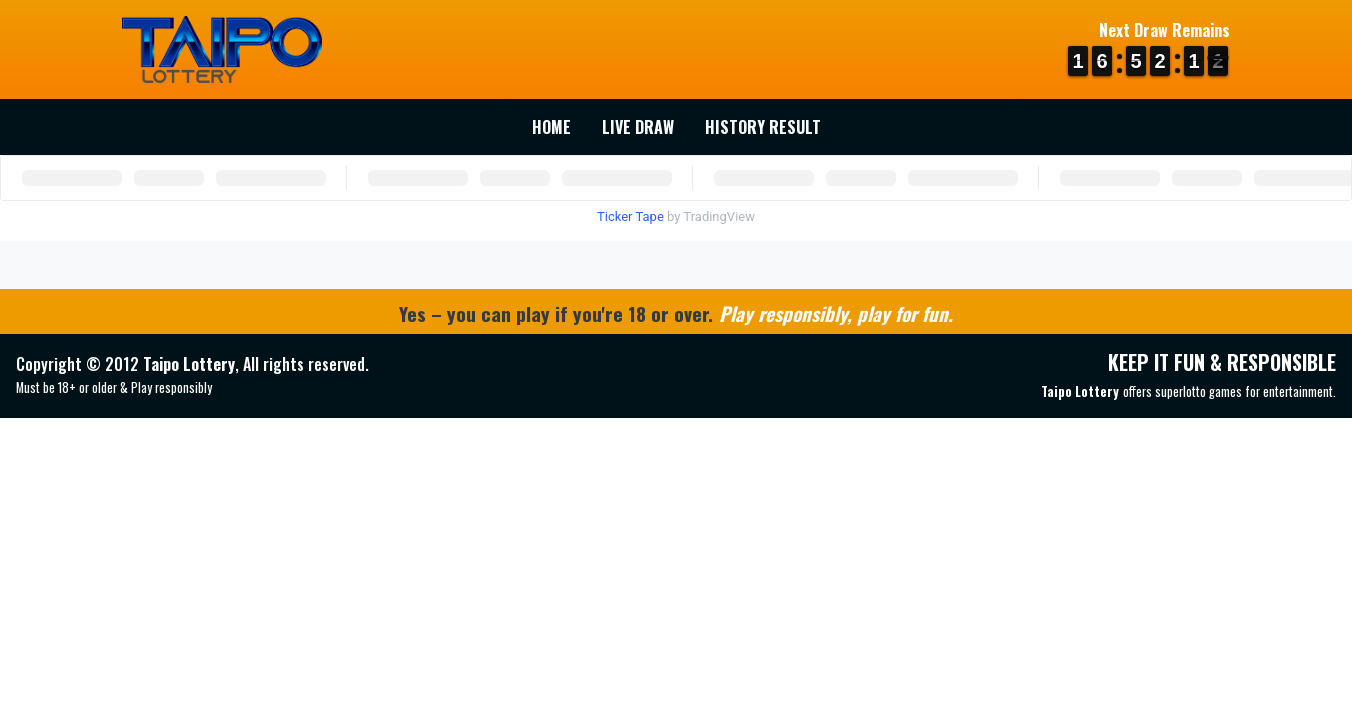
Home (551, 127)
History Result (763, 127)
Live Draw (638, 127)
